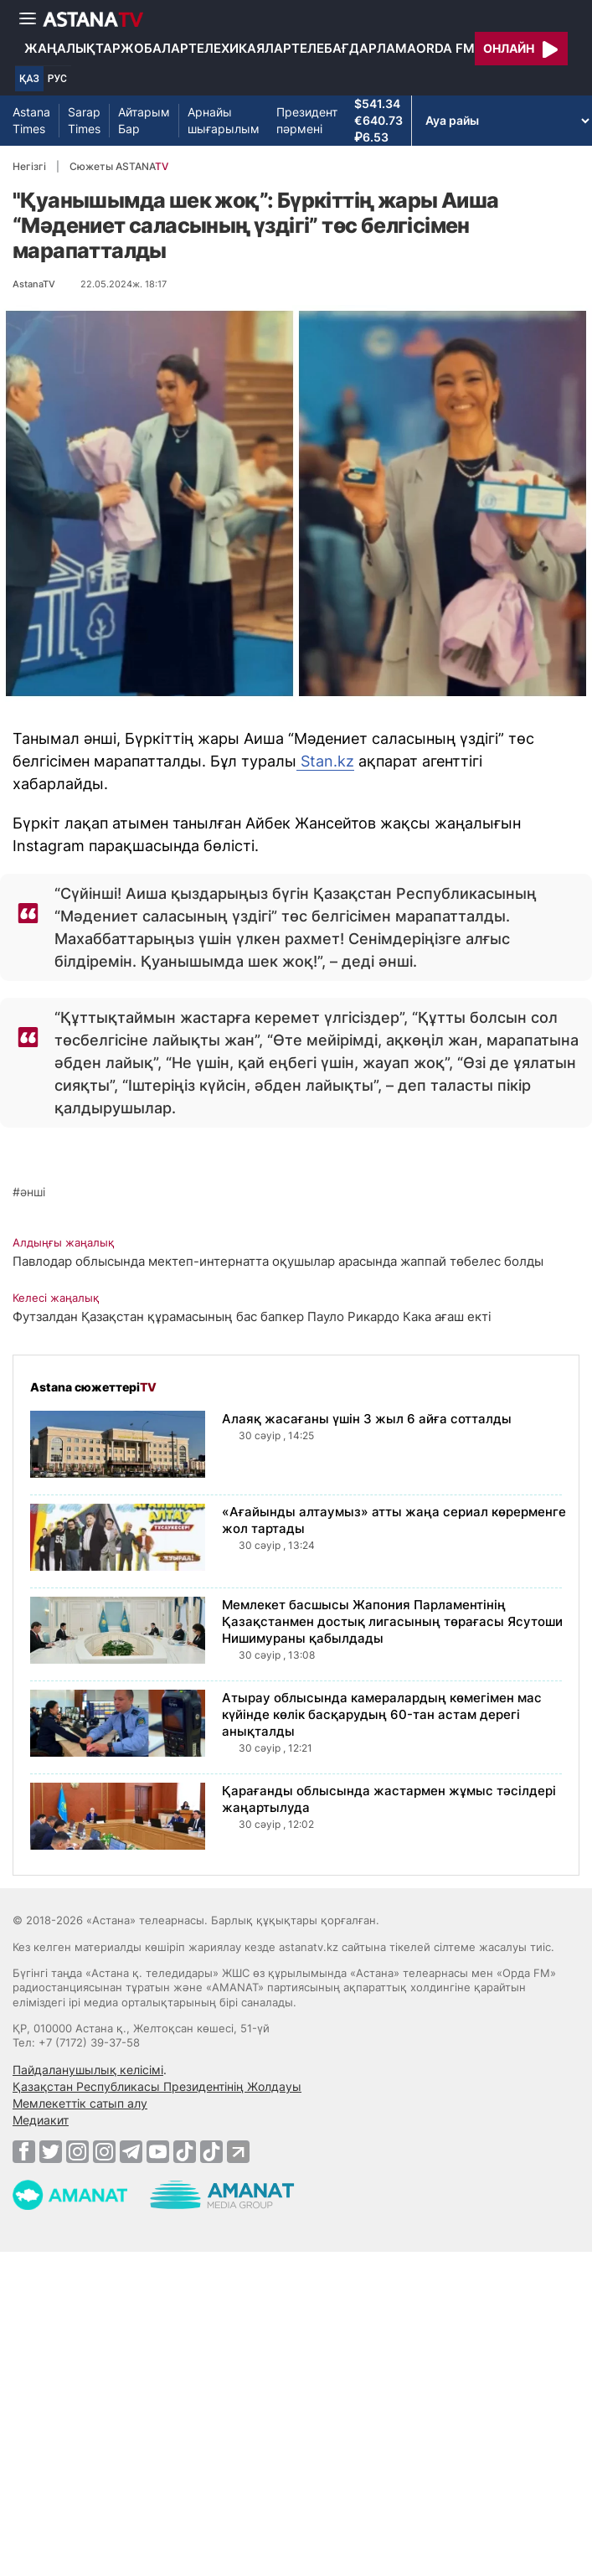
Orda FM (445, 48)
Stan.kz (325, 761)
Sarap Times (84, 120)
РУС (57, 79)
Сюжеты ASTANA (118, 166)
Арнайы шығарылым (224, 120)
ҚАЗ (29, 79)
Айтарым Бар (144, 120)
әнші (32, 1192)
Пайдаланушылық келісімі (88, 2069)
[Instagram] (77, 2151)
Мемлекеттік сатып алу (80, 2103)
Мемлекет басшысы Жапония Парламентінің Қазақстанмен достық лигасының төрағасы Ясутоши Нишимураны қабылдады (392, 1621)
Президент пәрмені (306, 120)
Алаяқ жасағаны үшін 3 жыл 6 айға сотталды (367, 1419)
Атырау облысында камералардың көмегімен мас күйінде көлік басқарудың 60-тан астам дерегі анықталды (382, 1714)
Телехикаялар (239, 48)
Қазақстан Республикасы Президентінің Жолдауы (157, 2086)
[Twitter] (50, 2151)
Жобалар (154, 48)
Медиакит (41, 2120)
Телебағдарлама (353, 48)
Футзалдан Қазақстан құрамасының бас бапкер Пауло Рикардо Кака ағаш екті (252, 1316)
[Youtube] (158, 2151)
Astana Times (31, 120)
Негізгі (29, 166)
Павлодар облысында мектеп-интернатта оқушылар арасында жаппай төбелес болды (278, 1261)
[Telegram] (131, 2151)
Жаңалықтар (72, 48)
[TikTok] (184, 2151)
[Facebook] (23, 2151)
